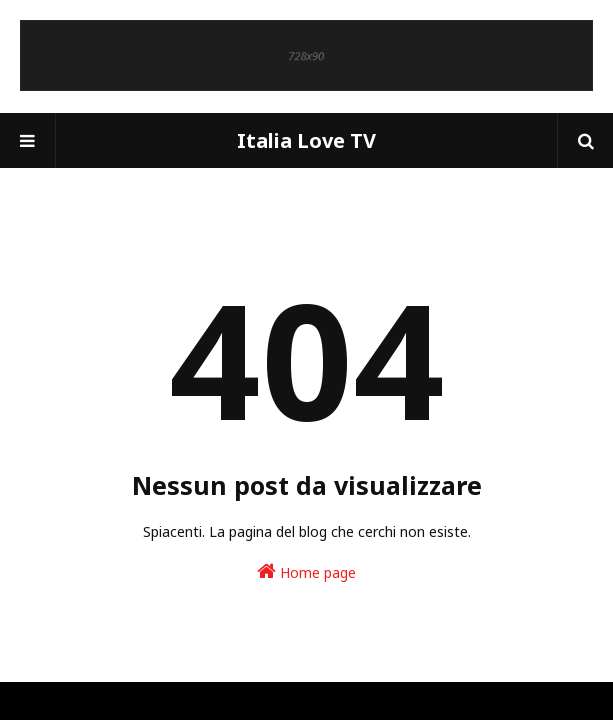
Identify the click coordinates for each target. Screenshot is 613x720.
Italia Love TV (306, 140)
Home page (306, 571)
